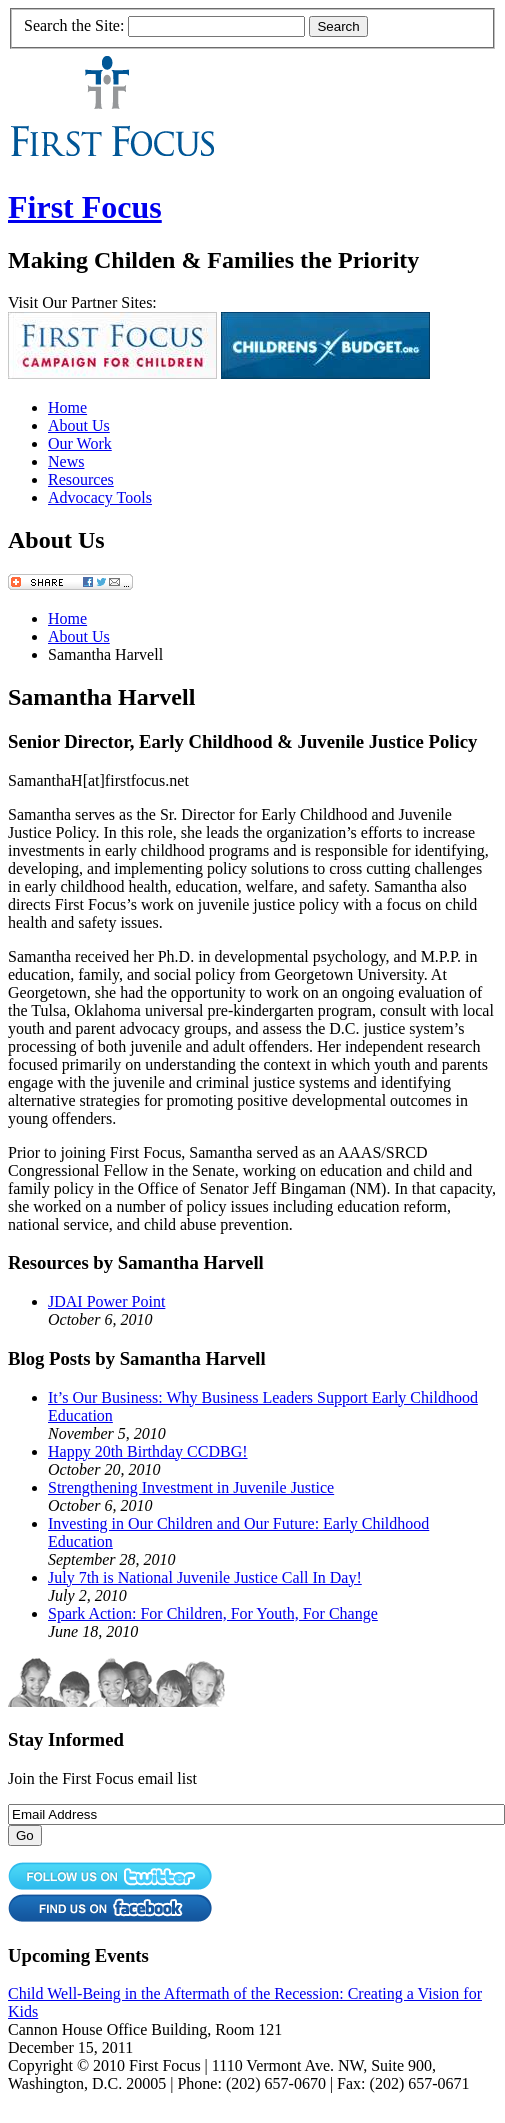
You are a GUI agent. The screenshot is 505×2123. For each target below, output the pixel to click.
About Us (79, 425)
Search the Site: (74, 25)
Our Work (80, 443)
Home (67, 407)
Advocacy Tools (100, 497)
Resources (81, 479)
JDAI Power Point (106, 1301)
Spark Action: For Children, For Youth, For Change (213, 1613)
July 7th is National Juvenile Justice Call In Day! (205, 1577)
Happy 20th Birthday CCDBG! (148, 1451)
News (66, 461)
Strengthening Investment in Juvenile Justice (191, 1487)
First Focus (85, 207)
